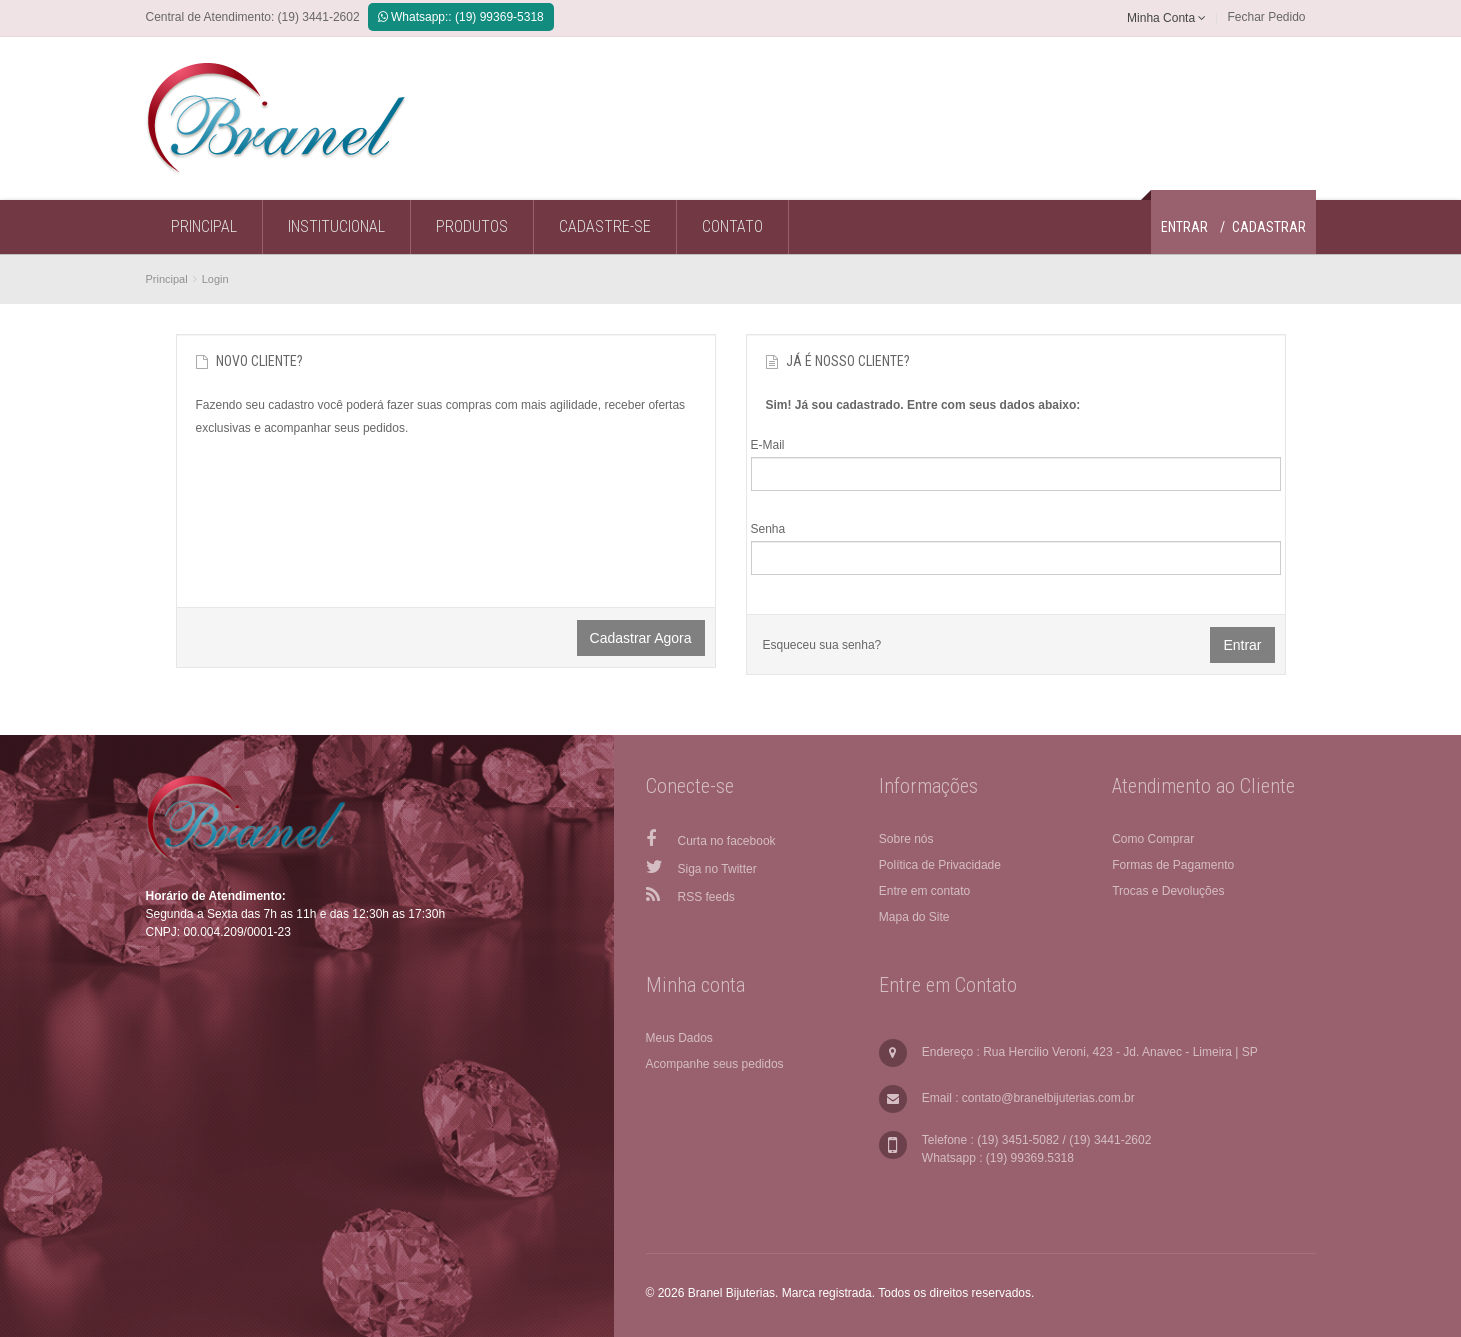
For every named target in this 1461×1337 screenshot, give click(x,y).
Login (215, 279)
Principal (167, 279)
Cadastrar (1269, 227)
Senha (768, 529)
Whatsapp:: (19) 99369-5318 (461, 17)
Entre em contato (924, 891)
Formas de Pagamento (1173, 865)
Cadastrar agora (641, 638)
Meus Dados (679, 1038)
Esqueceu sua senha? (822, 645)
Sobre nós (906, 839)
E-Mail (768, 445)
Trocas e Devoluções (1168, 891)
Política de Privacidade (940, 865)
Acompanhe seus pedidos (715, 1064)
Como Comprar (1153, 839)
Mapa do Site (914, 917)
